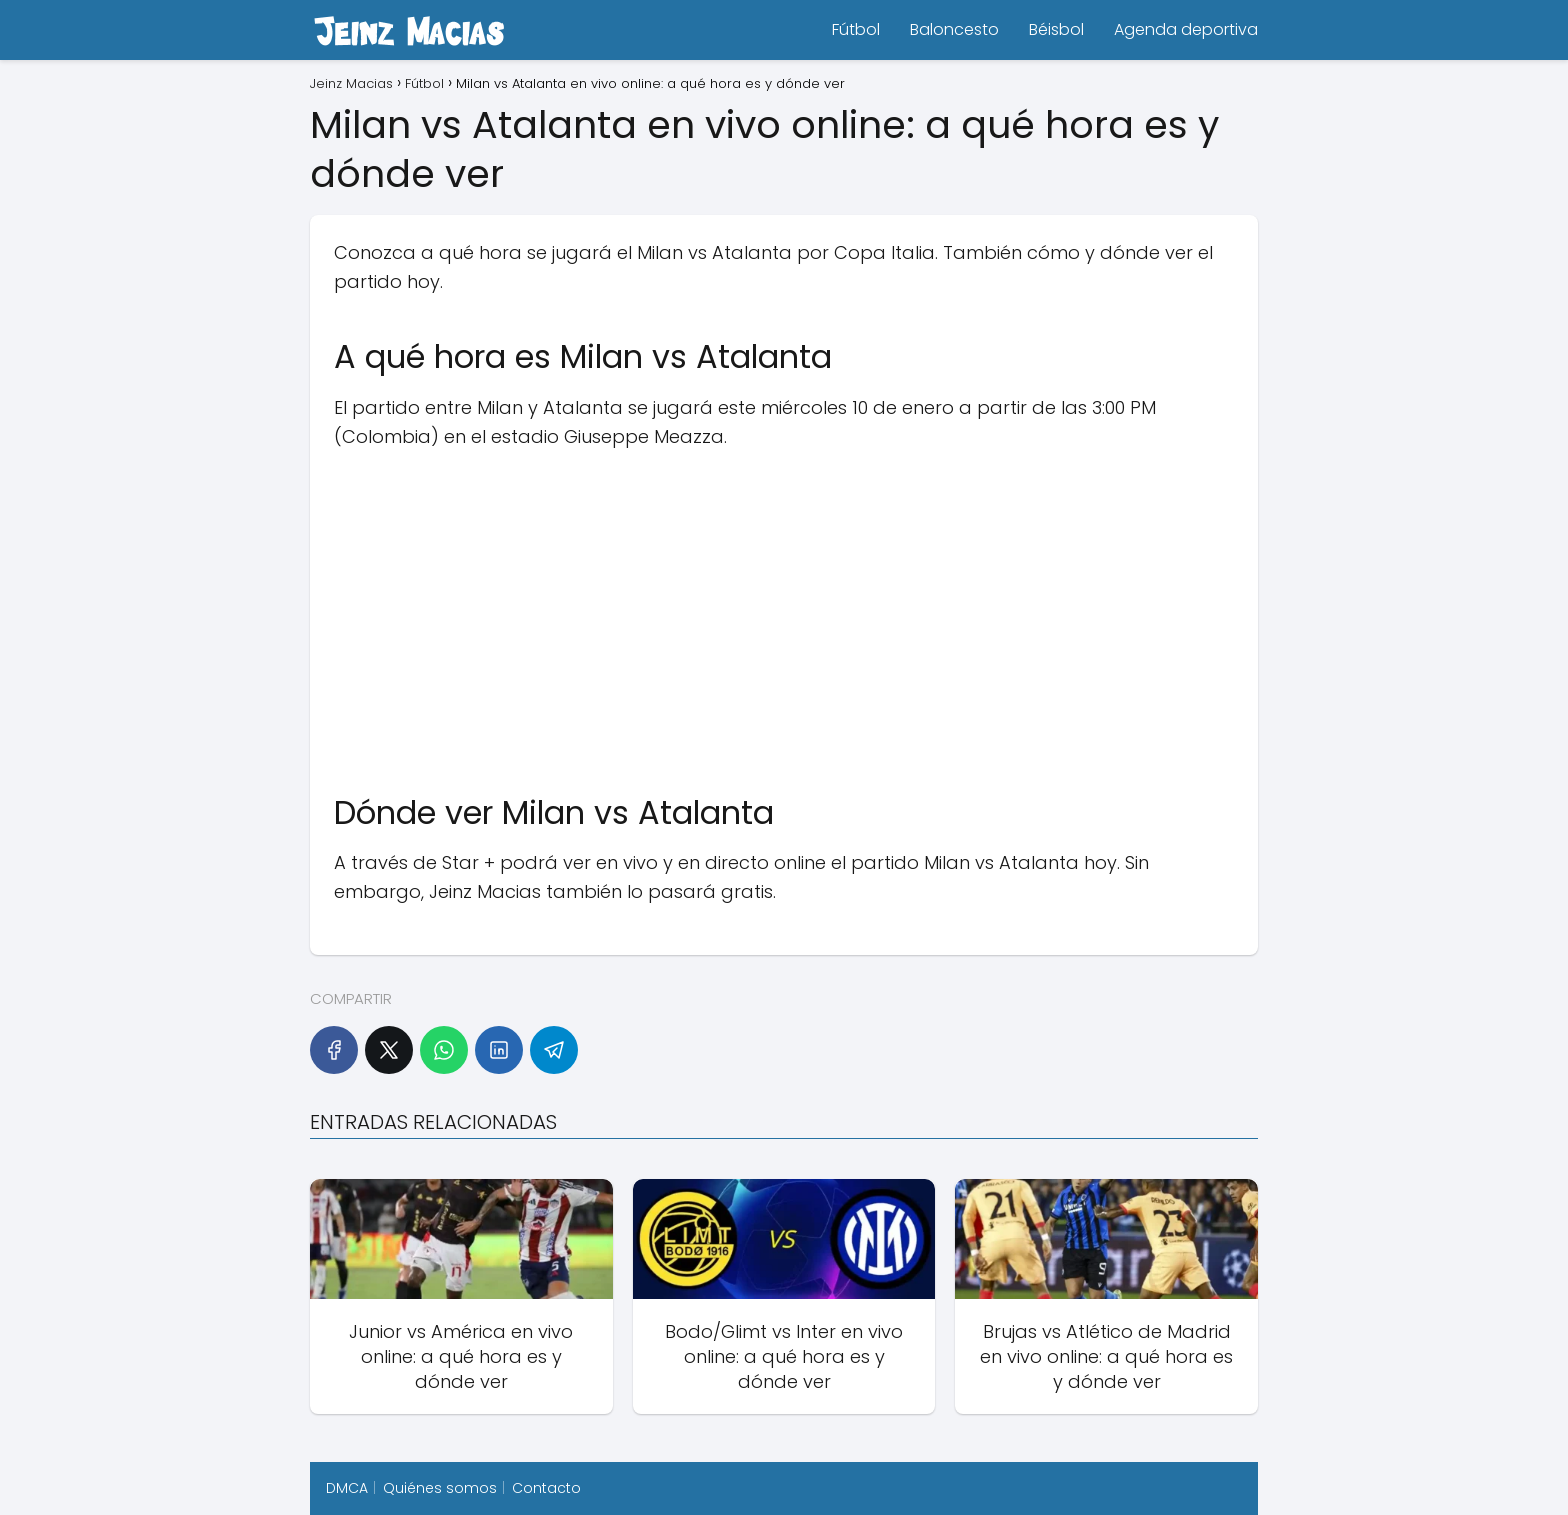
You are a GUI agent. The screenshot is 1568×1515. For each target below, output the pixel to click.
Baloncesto (954, 29)
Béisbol (1056, 29)
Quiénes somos (440, 1488)
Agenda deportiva (1186, 29)
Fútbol (856, 29)
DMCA (347, 1488)
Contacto (546, 1488)
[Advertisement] (784, 612)
